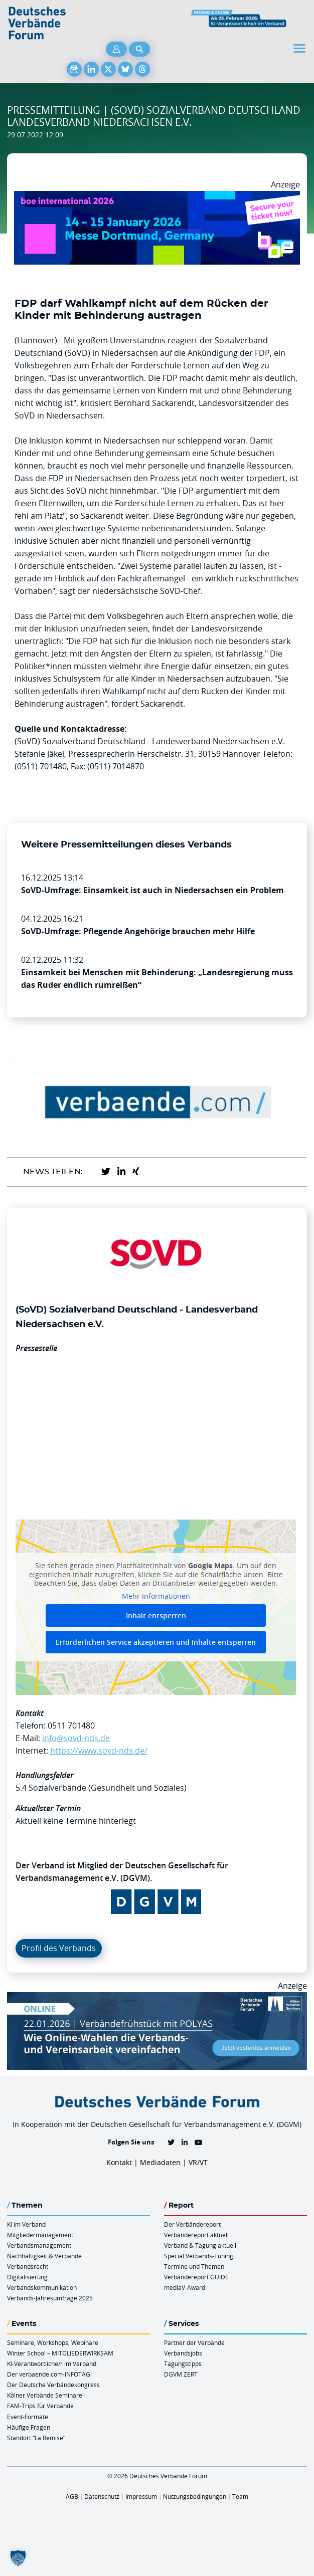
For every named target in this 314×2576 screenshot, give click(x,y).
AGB (72, 2496)
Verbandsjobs (183, 2353)
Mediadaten (160, 2162)
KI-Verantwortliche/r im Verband (51, 2363)
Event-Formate (27, 2417)
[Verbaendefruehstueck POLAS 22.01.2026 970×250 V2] (157, 1998)
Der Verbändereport (192, 2224)
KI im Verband (26, 2224)
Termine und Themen (194, 2266)
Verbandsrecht (27, 2266)
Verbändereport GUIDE (196, 2277)
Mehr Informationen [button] (156, 1596)
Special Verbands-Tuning (198, 2256)
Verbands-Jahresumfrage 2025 (50, 2298)
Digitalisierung (27, 2277)
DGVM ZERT (181, 2374)
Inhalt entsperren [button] (156, 1615)
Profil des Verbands (59, 1948)
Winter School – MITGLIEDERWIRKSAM (60, 2353)
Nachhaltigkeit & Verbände (44, 2256)
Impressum (141, 2496)
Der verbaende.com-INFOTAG (48, 2374)
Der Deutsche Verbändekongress (53, 2385)
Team (240, 2496)
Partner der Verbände (194, 2342)
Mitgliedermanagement (40, 2235)
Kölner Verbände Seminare (44, 2395)
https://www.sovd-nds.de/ (98, 1750)
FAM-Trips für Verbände (40, 2406)
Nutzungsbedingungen (194, 2496)
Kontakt (119, 2162)
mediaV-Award (184, 2287)
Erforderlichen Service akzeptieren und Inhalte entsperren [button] (156, 1642)
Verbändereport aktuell (196, 2235)
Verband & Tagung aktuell (200, 2245)
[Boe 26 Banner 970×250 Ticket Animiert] (157, 196)
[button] (18, 2558)
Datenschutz (101, 2496)
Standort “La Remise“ (36, 2438)
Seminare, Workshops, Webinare (52, 2342)
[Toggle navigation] (300, 48)
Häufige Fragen (28, 2427)
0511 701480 (71, 1725)
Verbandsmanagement (39, 2245)
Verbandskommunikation (42, 2287)
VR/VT (198, 2162)
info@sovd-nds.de (76, 1738)
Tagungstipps (183, 2363)
